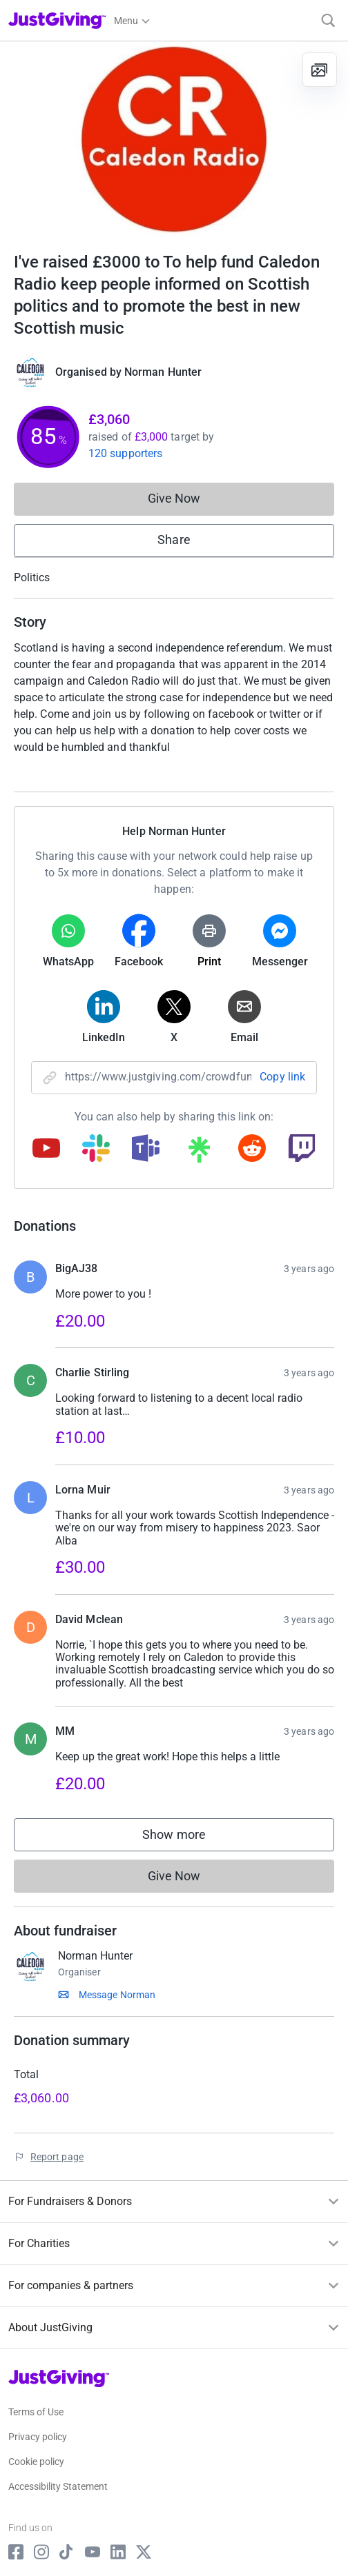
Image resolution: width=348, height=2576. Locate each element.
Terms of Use (36, 2411)
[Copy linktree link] (199, 1152)
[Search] (328, 20)
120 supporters (125, 453)
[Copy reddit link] (252, 1149)
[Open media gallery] (174, 139)
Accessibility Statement (58, 2486)
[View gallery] (319, 69)
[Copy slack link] (96, 1149)
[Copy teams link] (146, 1149)
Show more (187, 1838)
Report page (57, 2156)
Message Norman (117, 1994)
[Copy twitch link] (302, 1149)
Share (173, 539)
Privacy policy (37, 2436)
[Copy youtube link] (46, 1149)
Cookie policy (36, 2461)
